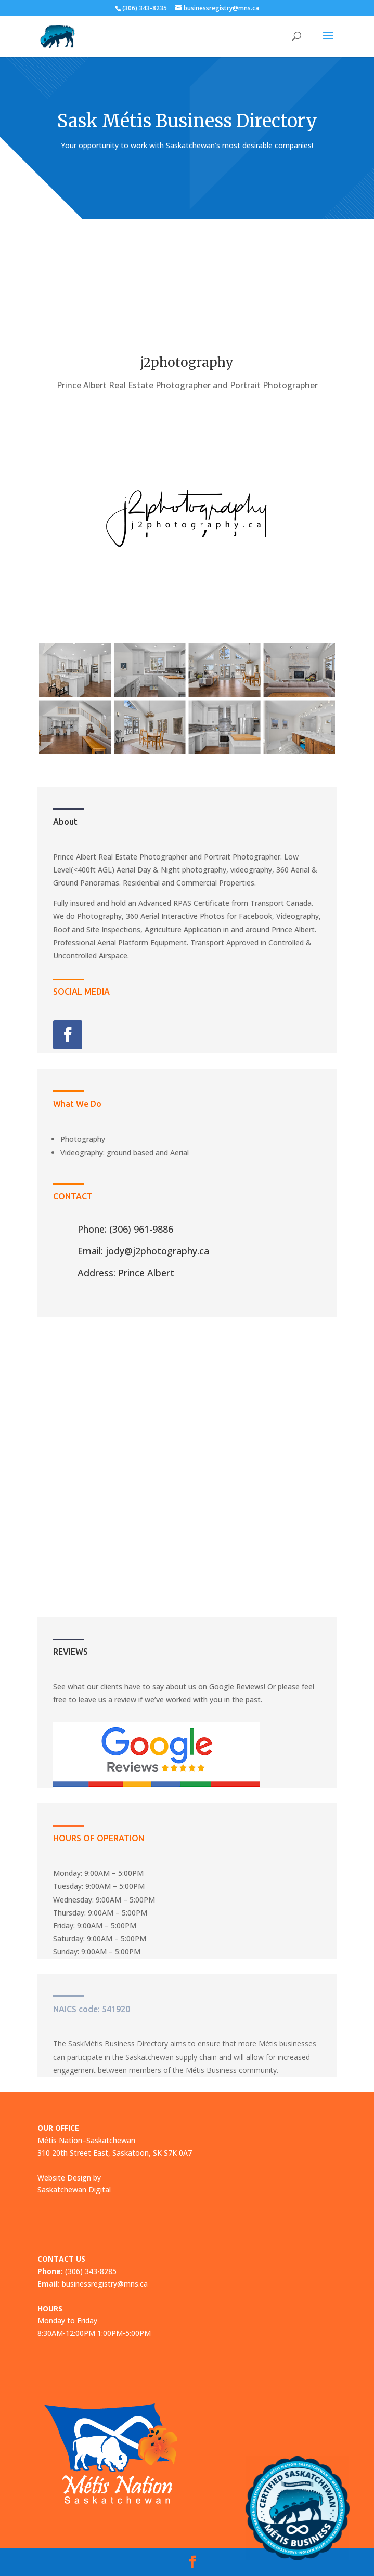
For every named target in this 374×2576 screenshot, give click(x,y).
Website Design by (69, 2178)
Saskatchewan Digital (74, 2190)
